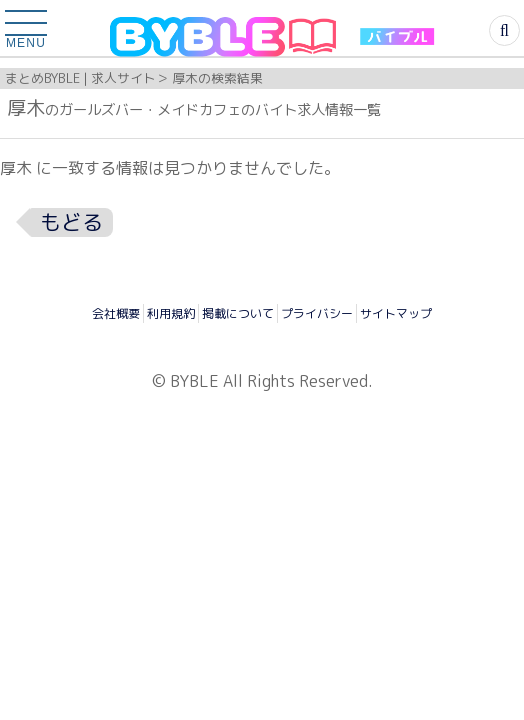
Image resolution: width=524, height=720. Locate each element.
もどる (71, 222)
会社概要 (116, 313)
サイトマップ (396, 313)
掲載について (238, 313)
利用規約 (171, 313)
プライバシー (317, 313)
